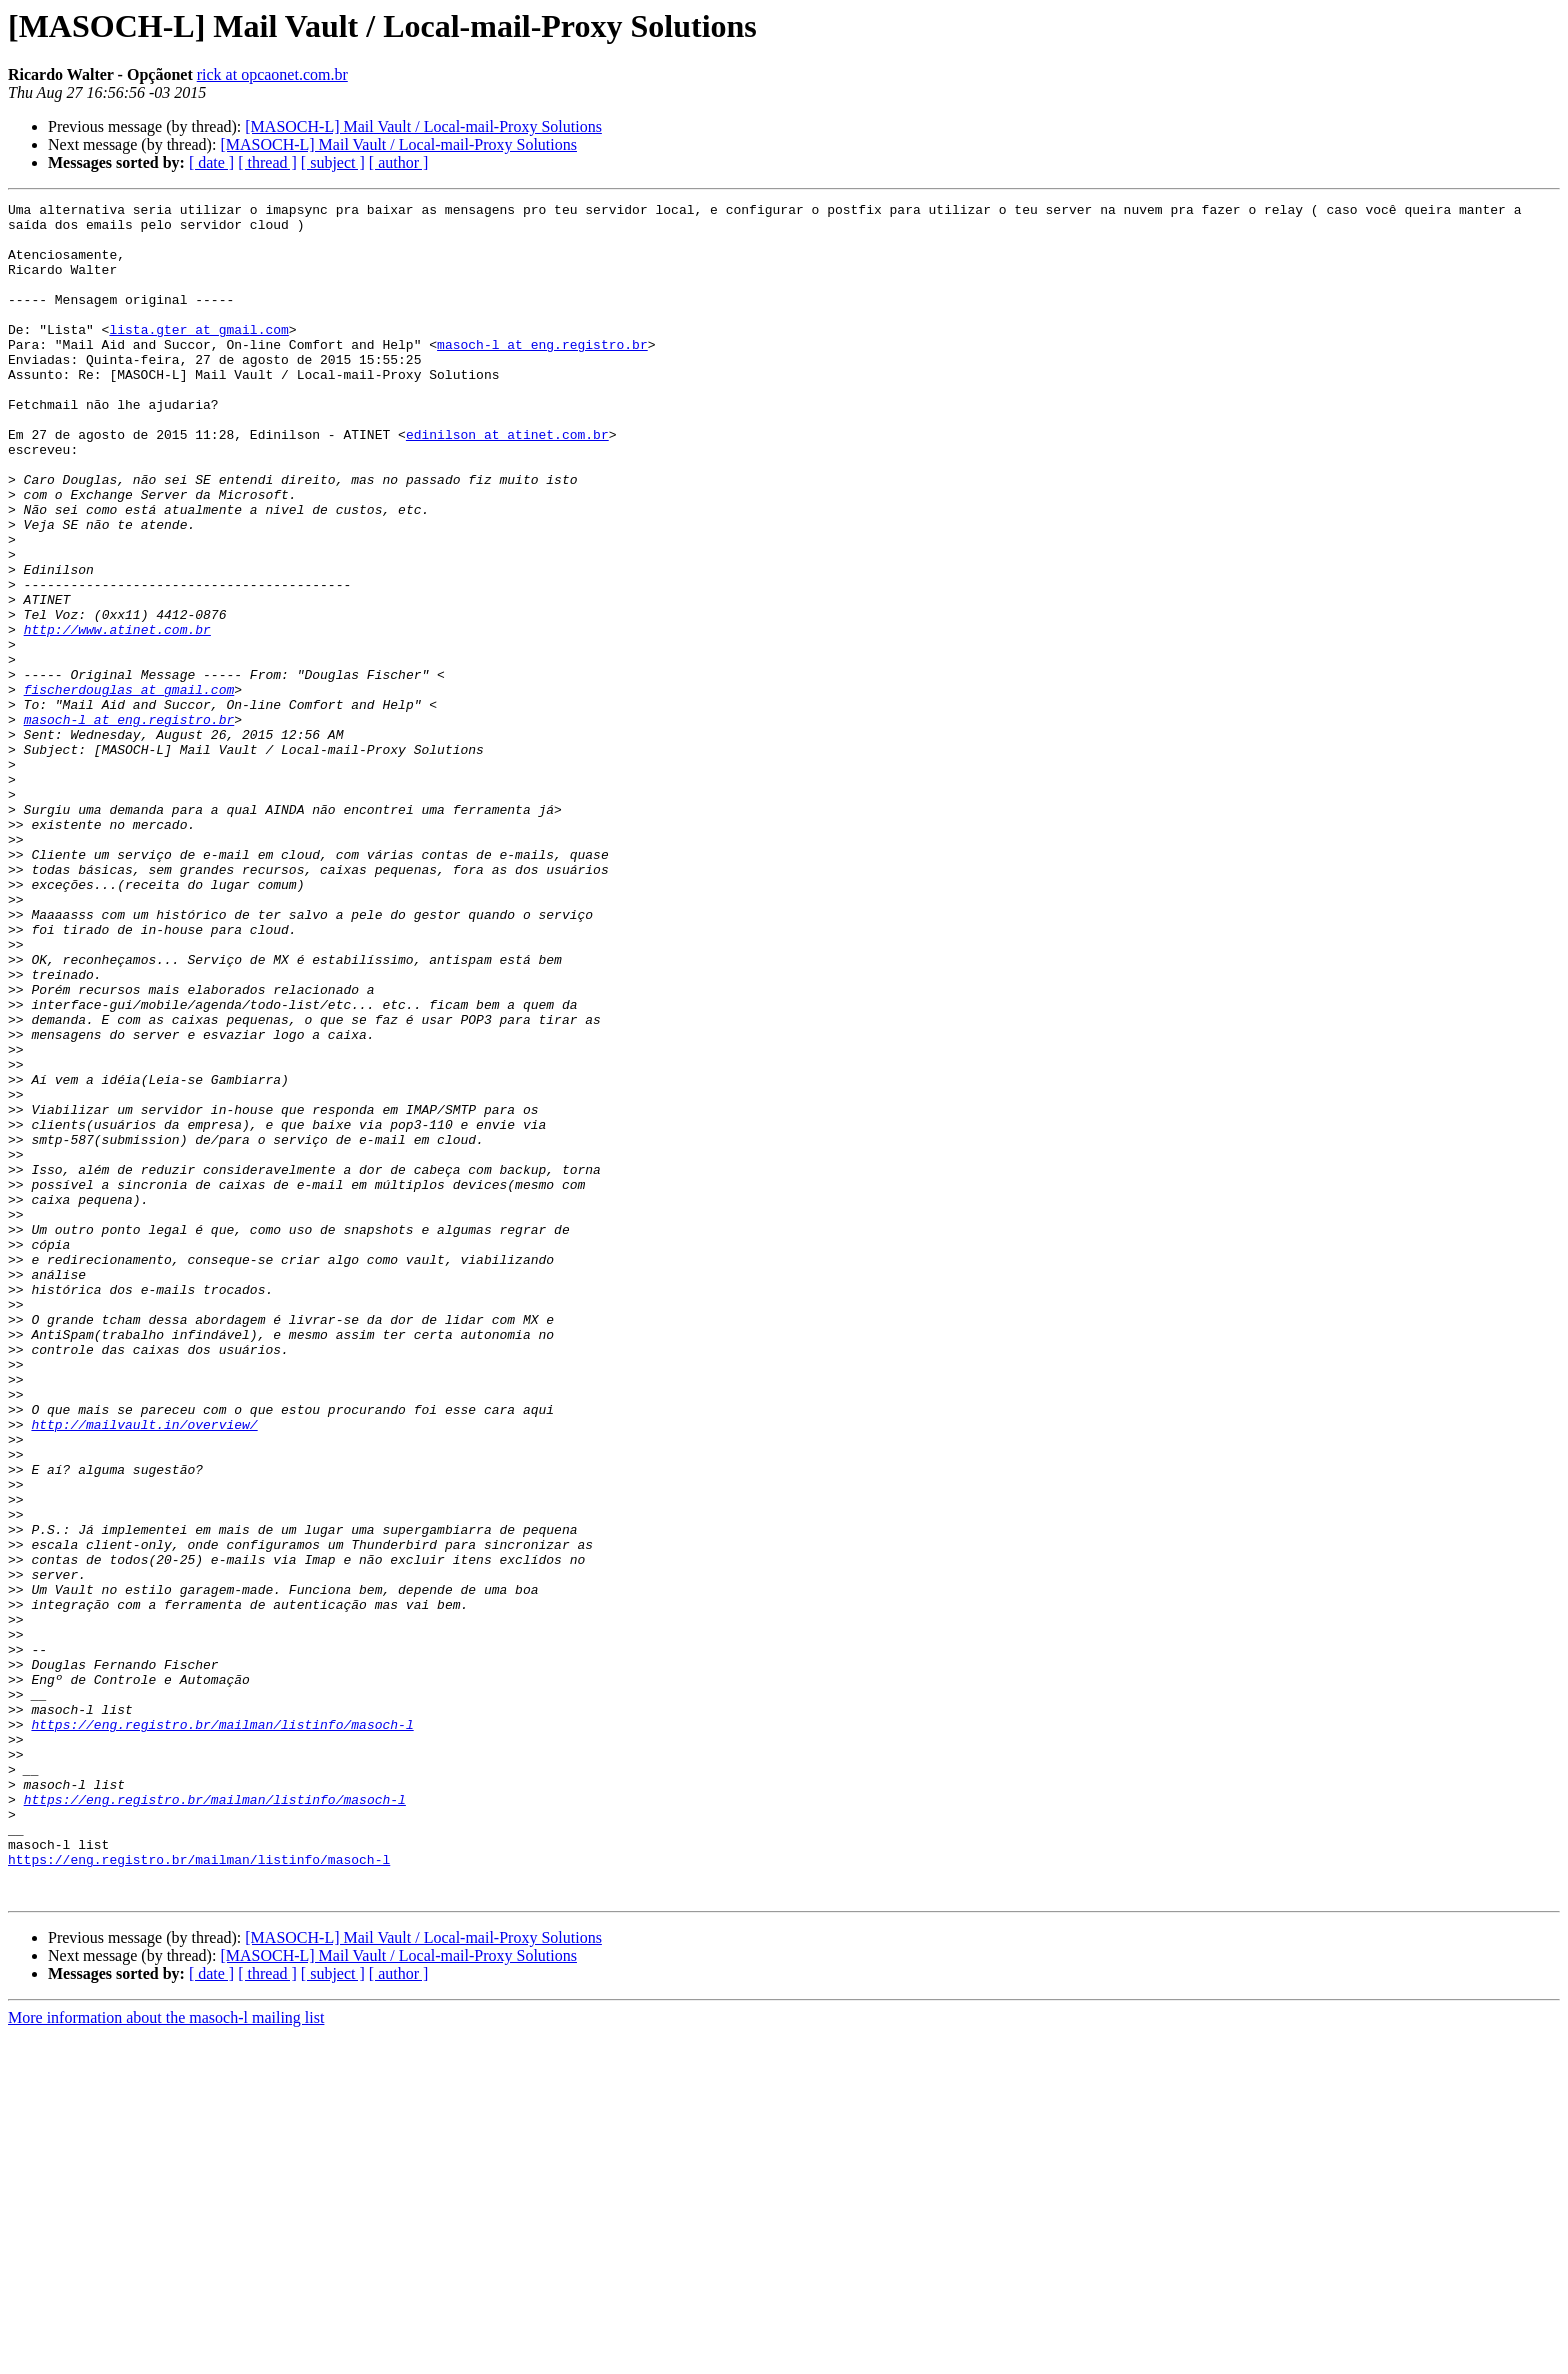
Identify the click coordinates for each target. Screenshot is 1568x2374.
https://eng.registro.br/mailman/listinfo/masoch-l (222, 2030)
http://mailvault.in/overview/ (144, 1670)
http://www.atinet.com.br (117, 716)
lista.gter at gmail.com (198, 356)
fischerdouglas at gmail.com (129, 788)
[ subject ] (333, 162)
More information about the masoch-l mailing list (166, 2356)
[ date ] (211, 162)
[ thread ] (267, 162)
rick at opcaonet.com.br (272, 74)
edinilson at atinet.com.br (507, 482)
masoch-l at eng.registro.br (542, 374)
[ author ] (399, 162)
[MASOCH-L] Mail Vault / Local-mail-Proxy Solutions (423, 126)
